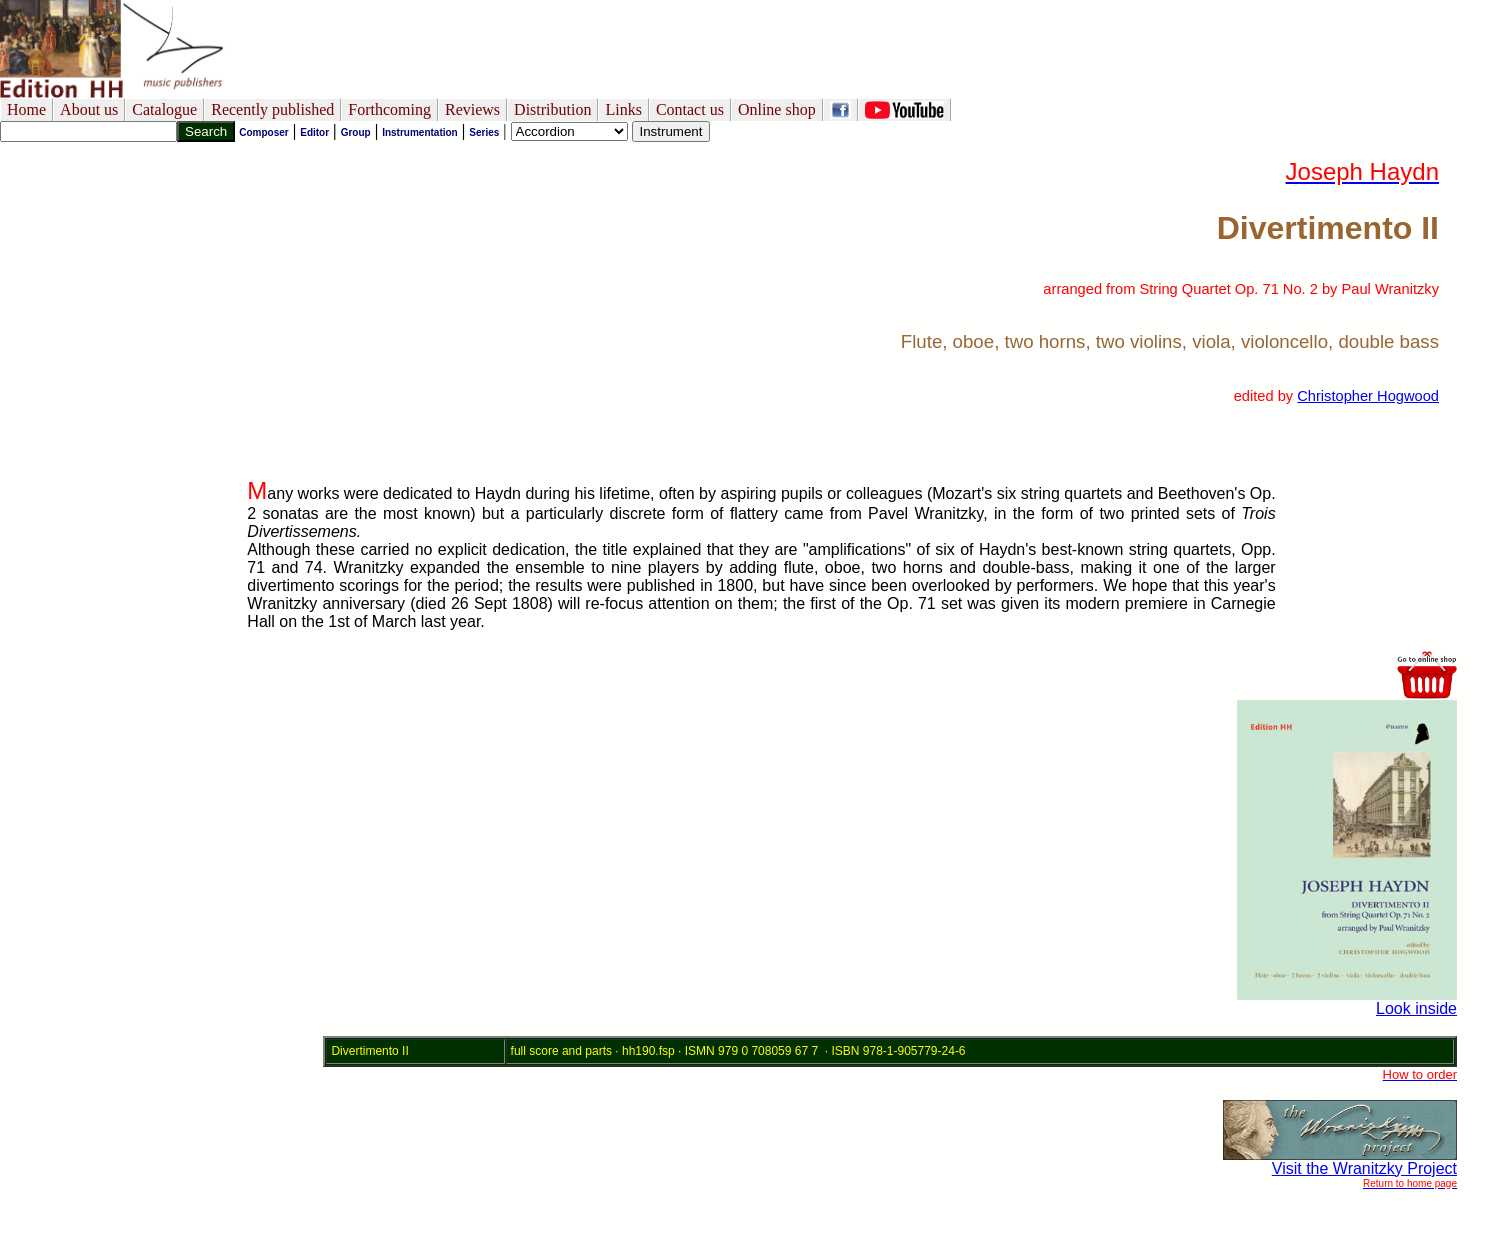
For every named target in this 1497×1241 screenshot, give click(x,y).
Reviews (472, 109)
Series (484, 132)
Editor (314, 132)
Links (623, 109)
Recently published (272, 109)
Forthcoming (389, 109)
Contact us (690, 109)
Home (26, 109)
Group (356, 132)
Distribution (552, 109)
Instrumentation (420, 132)
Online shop (777, 109)
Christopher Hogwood (1368, 396)
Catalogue (164, 109)
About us (89, 109)
